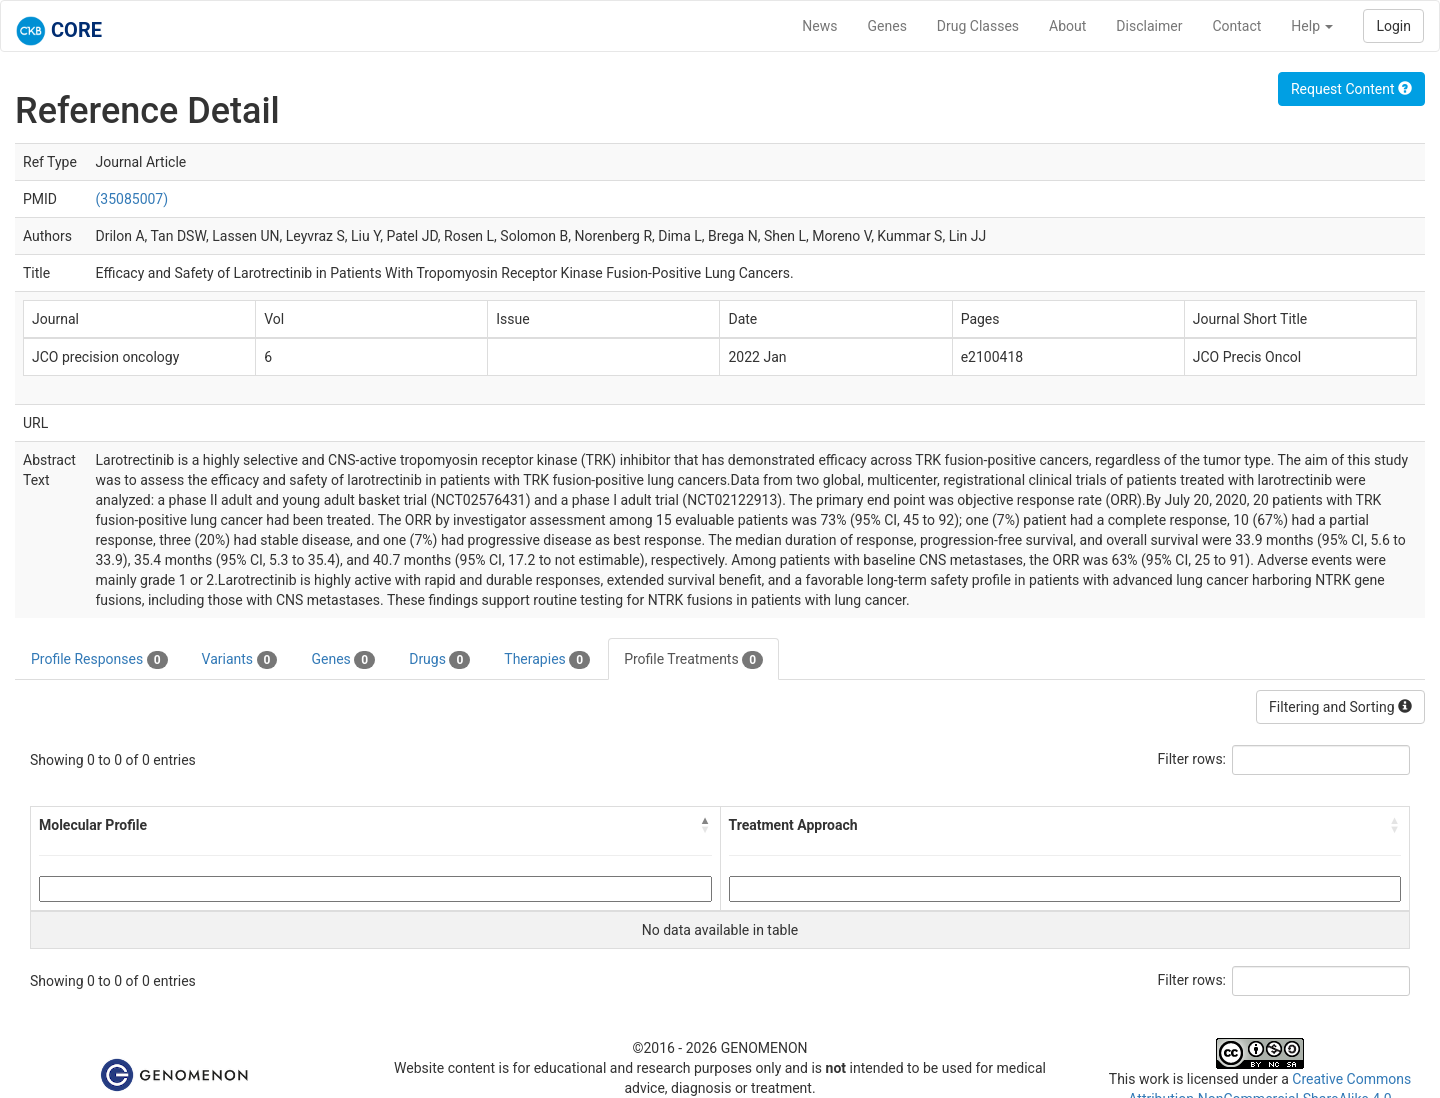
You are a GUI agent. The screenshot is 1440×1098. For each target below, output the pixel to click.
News (819, 26)
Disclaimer (1149, 26)
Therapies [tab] (547, 660)
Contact (1236, 26)
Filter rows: (1192, 759)
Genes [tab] (343, 660)
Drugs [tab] (439, 660)
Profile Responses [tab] (99, 660)
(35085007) (132, 199)
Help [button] (1312, 26)
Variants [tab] (240, 660)
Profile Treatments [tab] (693, 660)
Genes (887, 26)
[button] (706, 825)
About (1067, 26)
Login (1393, 26)
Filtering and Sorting (1340, 707)
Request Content (1351, 89)
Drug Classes (978, 26)
